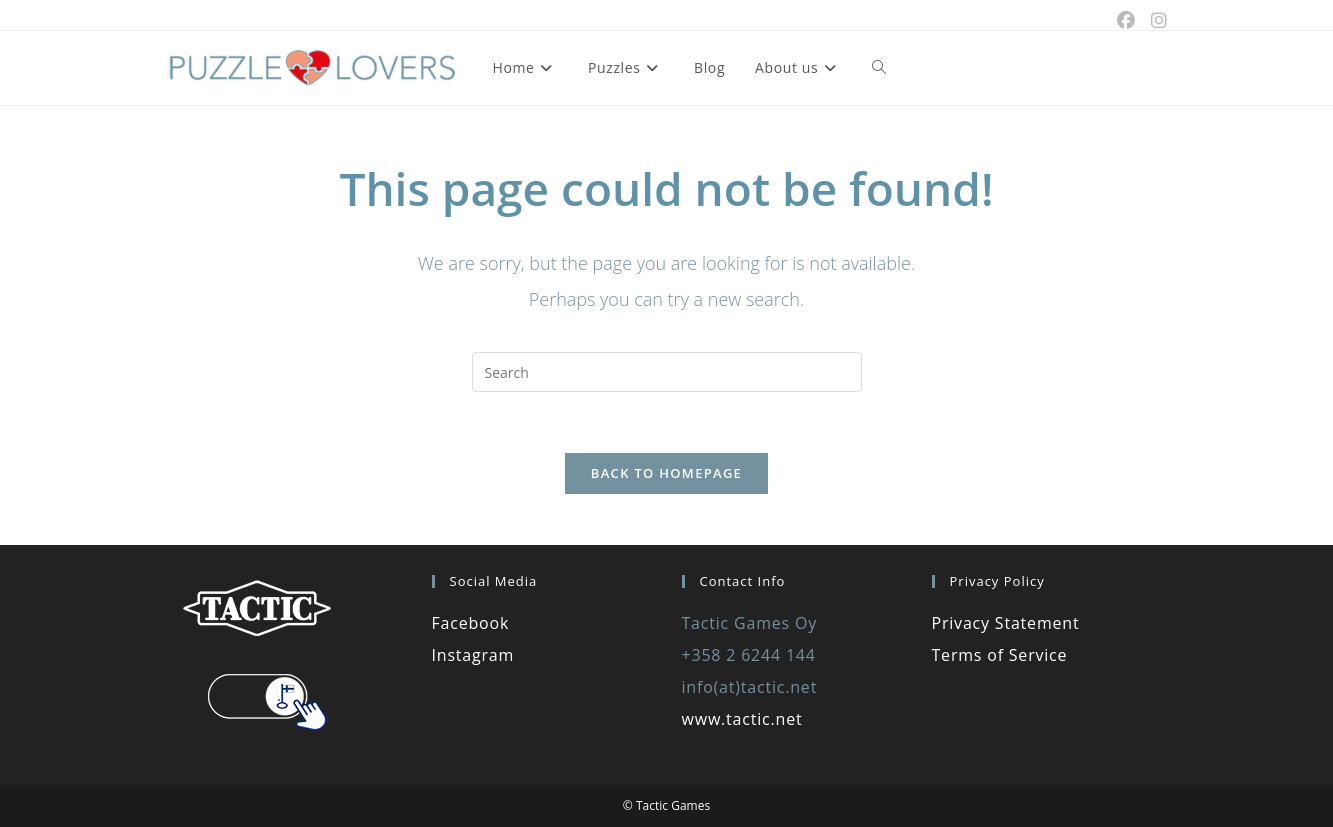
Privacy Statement (1006, 623)
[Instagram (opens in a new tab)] (1155, 20)
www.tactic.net (742, 719)
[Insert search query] (667, 372)
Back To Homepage (666, 473)
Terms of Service (1000, 655)
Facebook (471, 623)
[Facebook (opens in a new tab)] (1126, 20)
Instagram (473, 655)
